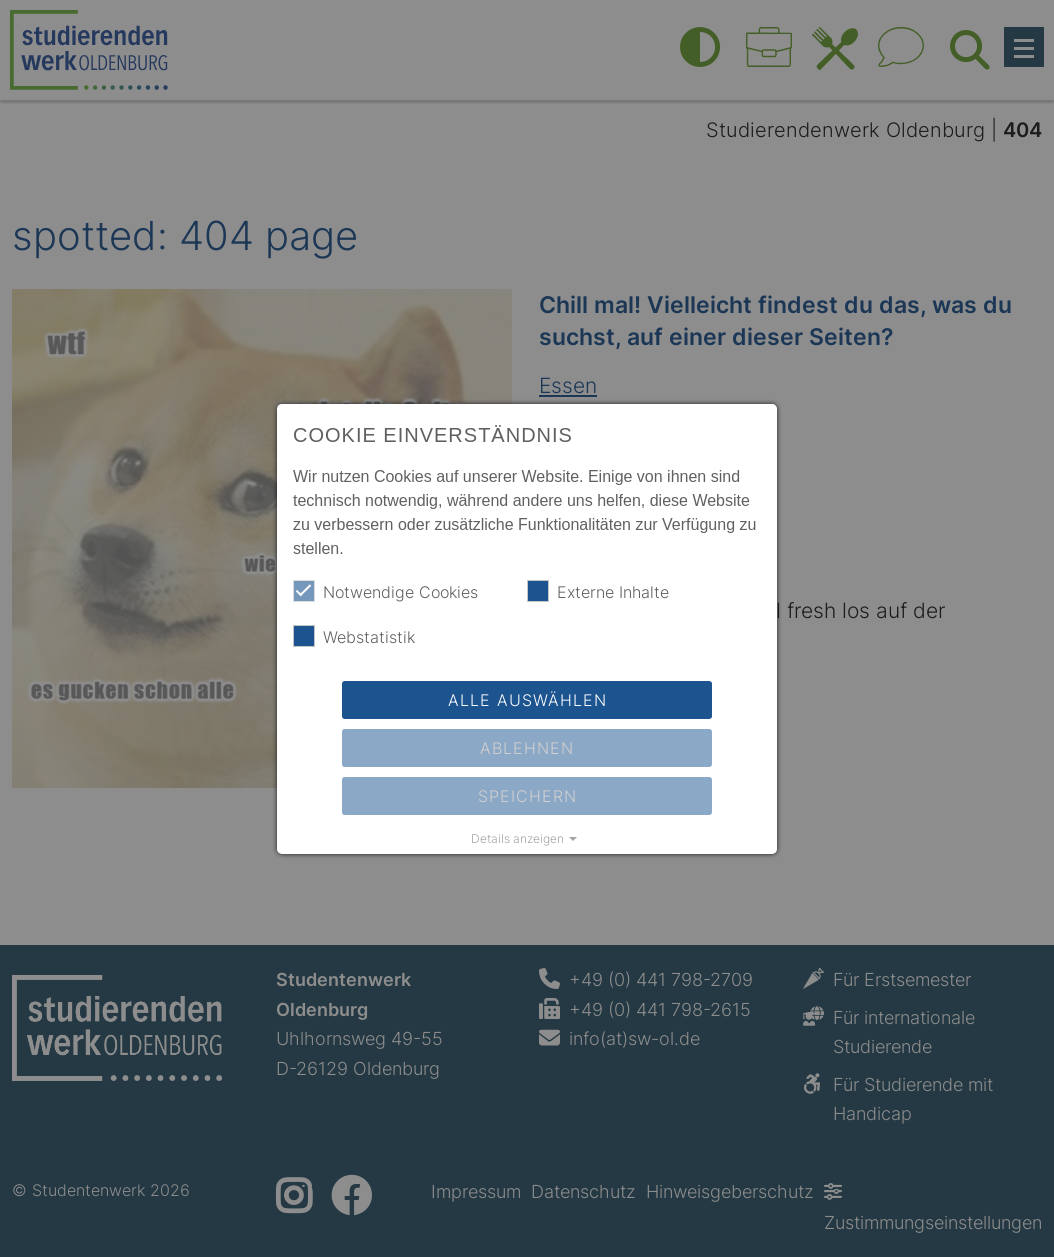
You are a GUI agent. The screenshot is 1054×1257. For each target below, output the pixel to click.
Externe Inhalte (598, 591)
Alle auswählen (527, 700)
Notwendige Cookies (385, 591)
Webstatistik (354, 636)
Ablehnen (527, 748)
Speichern (527, 796)
